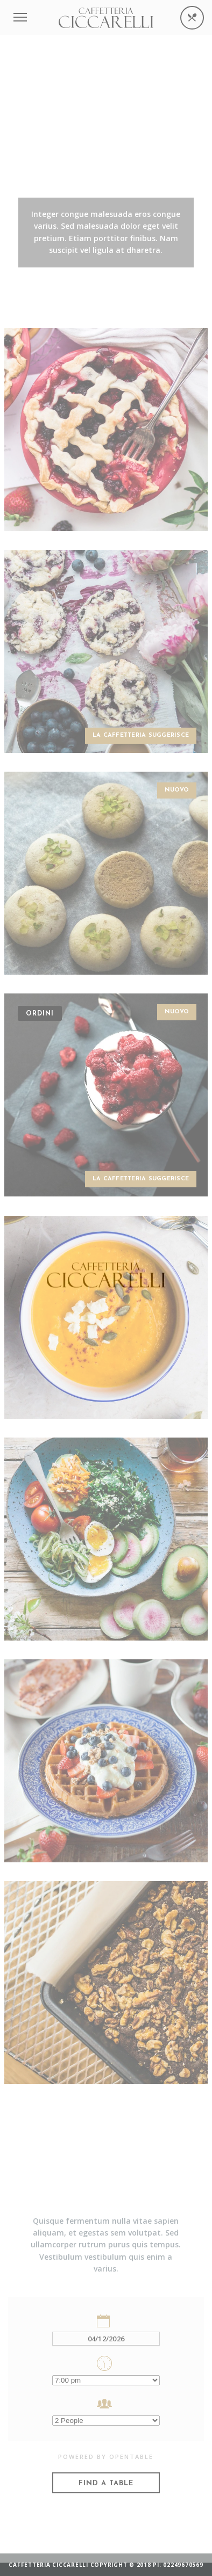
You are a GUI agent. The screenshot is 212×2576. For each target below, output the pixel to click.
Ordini (40, 1014)
